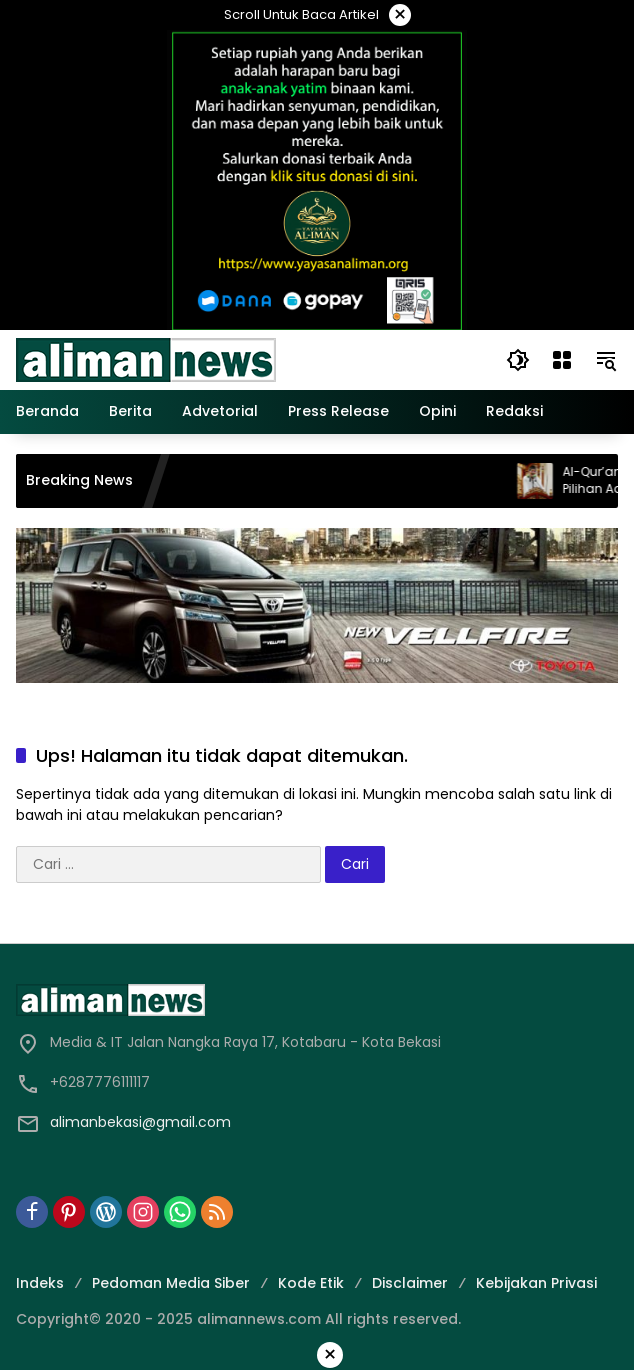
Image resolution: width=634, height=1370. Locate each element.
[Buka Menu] (562, 360)
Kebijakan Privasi (536, 1283)
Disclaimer (410, 1283)
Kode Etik (311, 1283)
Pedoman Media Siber (171, 1283)
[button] (518, 360)
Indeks (40, 1283)
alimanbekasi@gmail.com (140, 1122)
